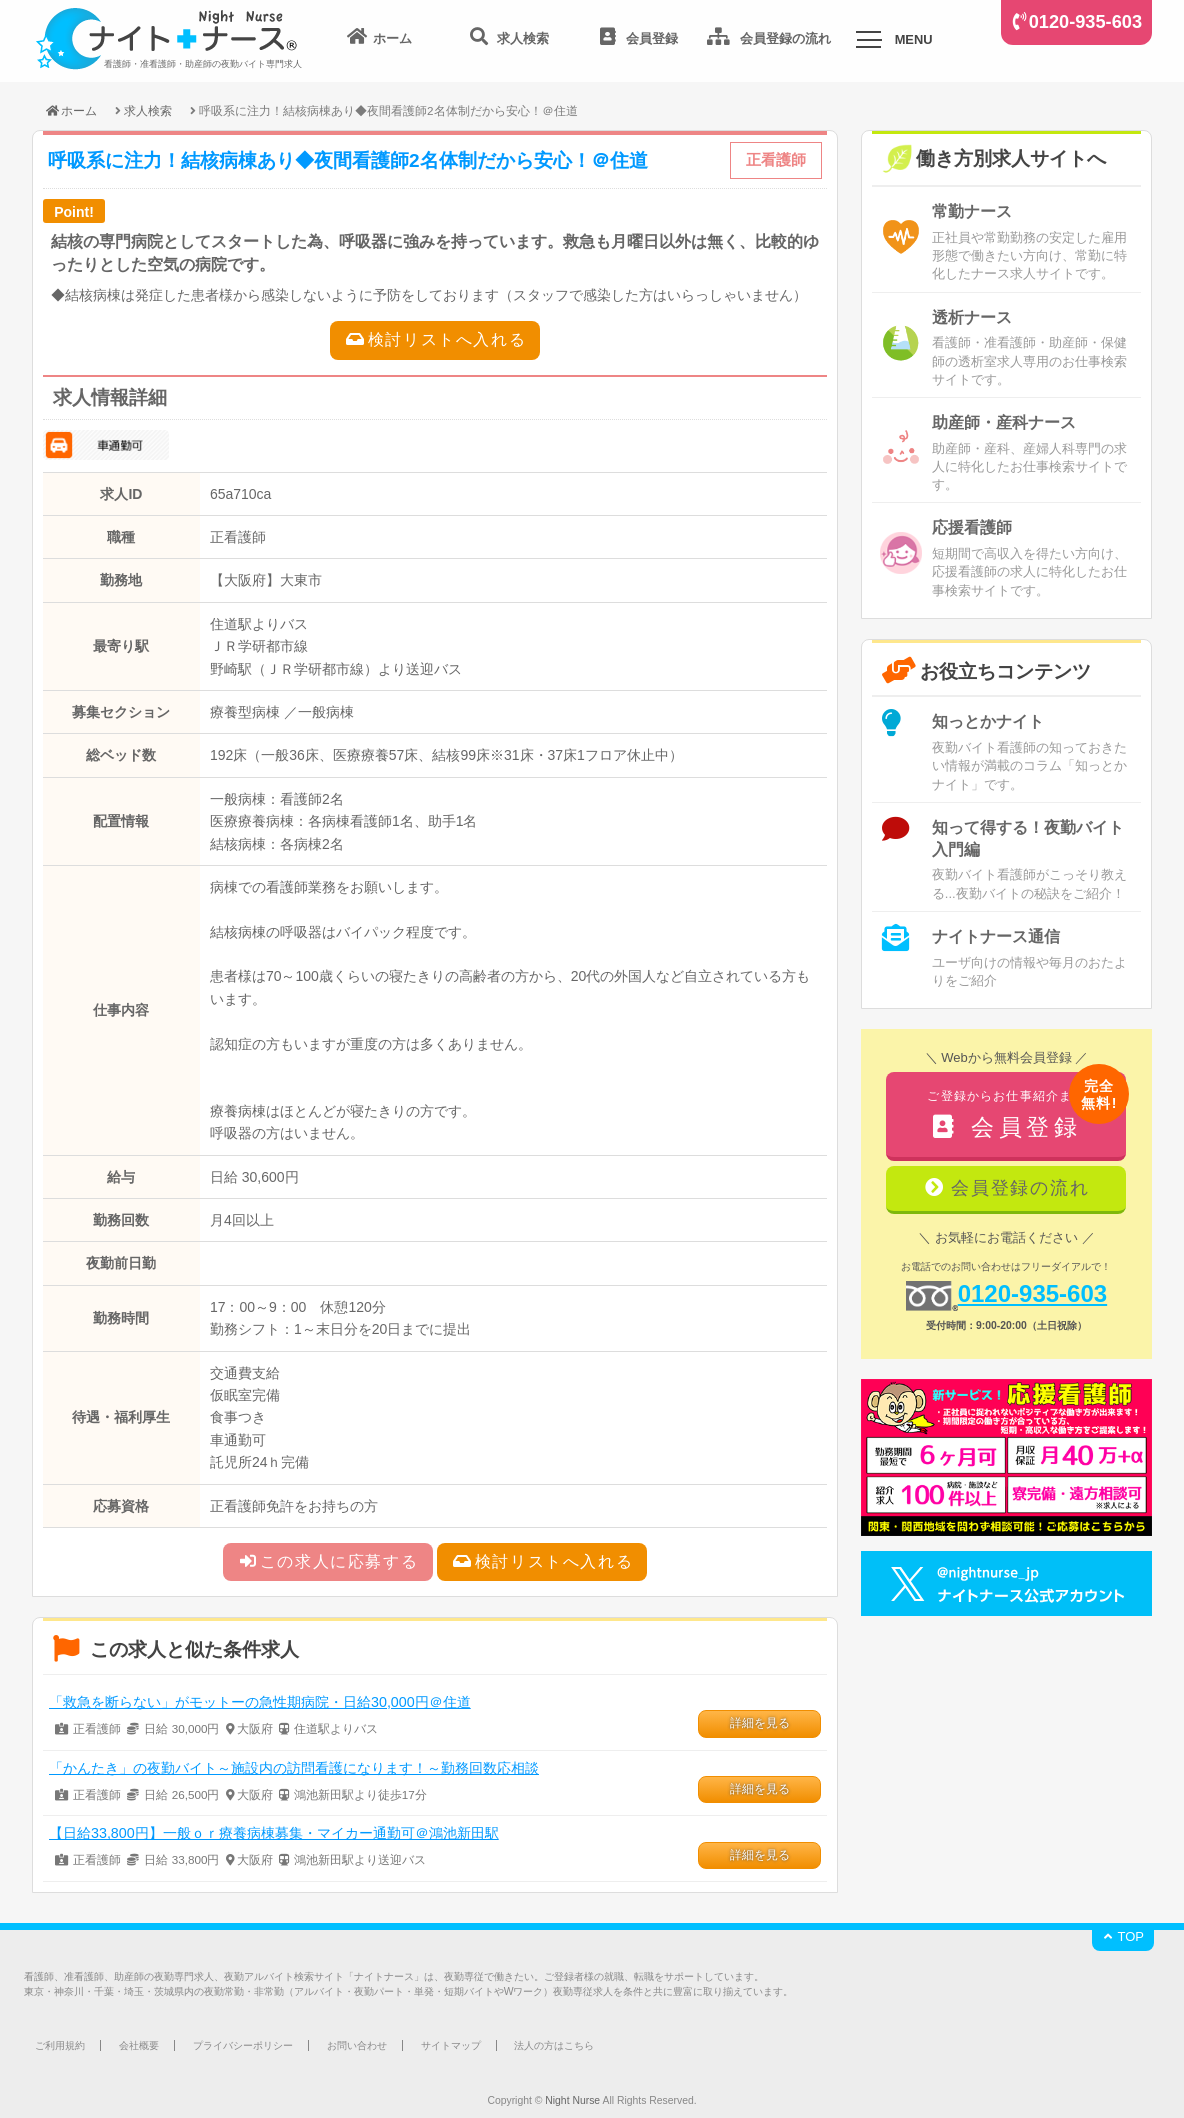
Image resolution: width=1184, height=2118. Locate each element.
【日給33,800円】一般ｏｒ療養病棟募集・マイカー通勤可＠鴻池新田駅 (274, 1833)
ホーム (70, 110)
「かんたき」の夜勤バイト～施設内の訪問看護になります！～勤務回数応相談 (294, 1768)
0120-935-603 (1085, 22)
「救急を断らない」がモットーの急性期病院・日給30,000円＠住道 (260, 1702)
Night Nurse (572, 2100)
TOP (1123, 1936)
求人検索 (148, 110)
